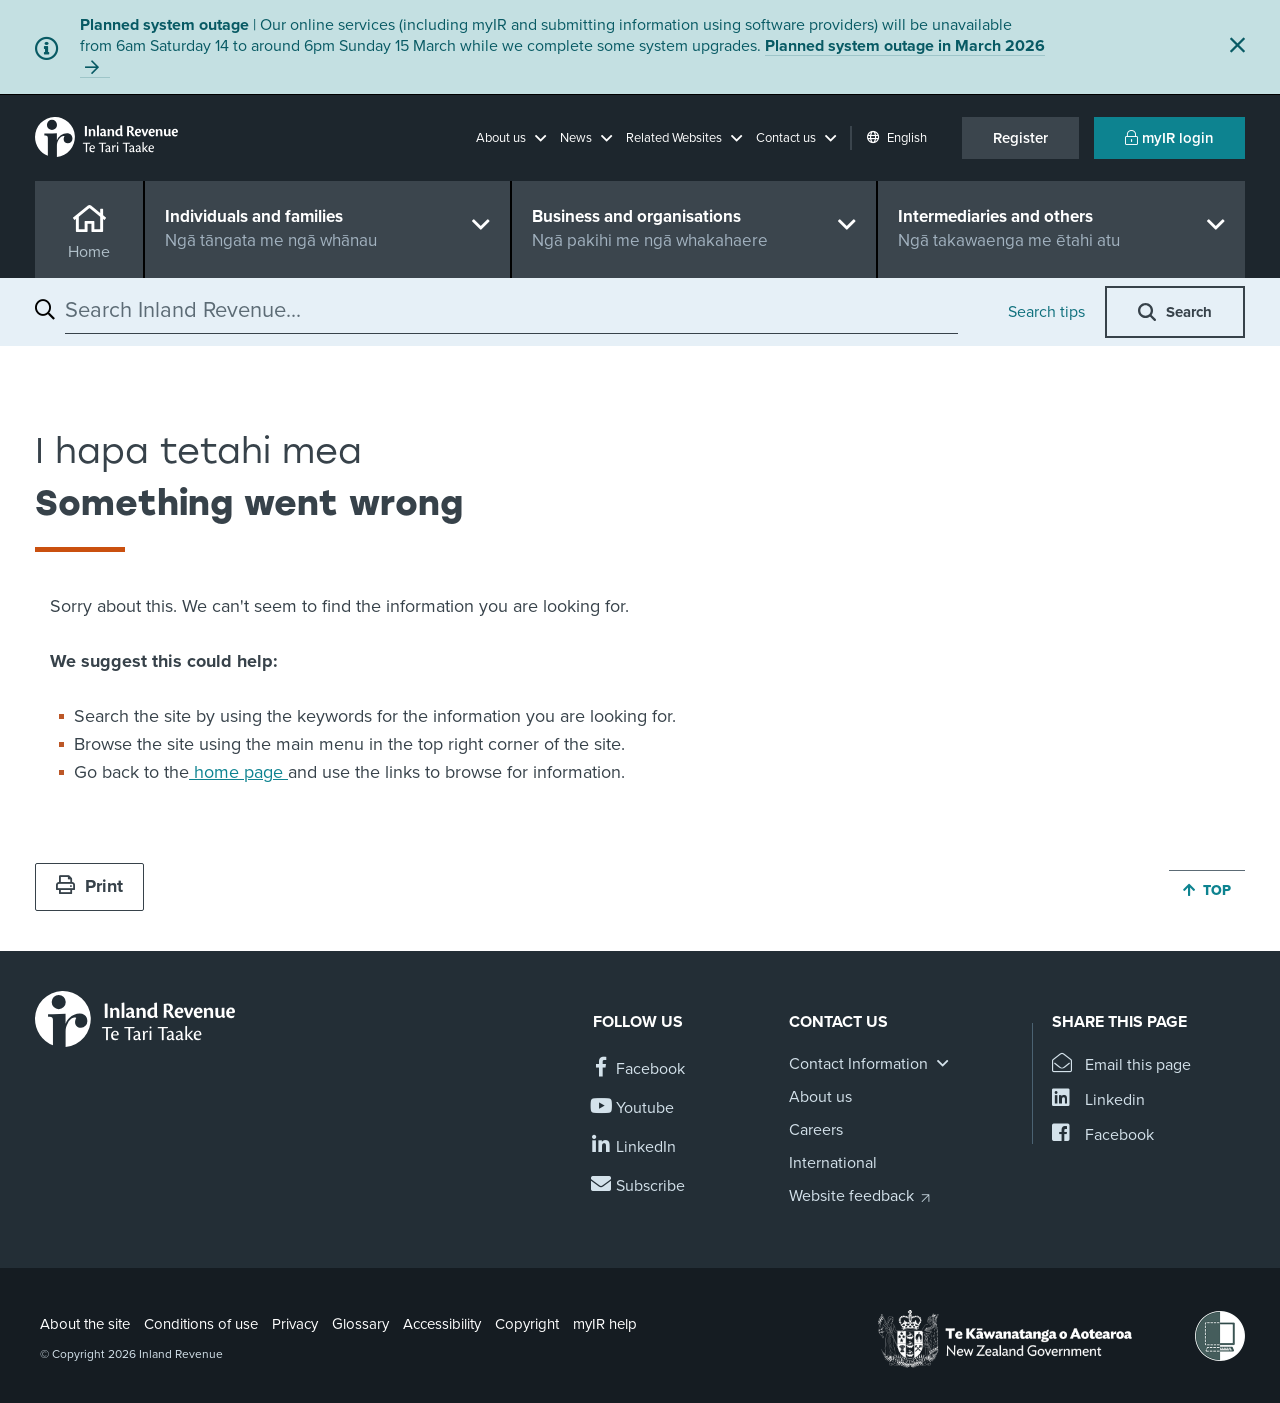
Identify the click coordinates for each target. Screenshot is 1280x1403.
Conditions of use (201, 1324)
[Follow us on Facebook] (639, 1069)
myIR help (605, 1324)
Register (1020, 138)
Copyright (527, 1324)
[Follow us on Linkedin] (634, 1147)
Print (89, 886)
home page (238, 772)
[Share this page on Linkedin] (1098, 1100)
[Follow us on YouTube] (633, 1108)
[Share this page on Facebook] (1103, 1135)
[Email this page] (1121, 1065)
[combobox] (511, 310)
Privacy (295, 1324)
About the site (85, 1324)
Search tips (1046, 312)
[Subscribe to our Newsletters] (639, 1186)
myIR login (1169, 138)
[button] (511, 138)
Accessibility (442, 1324)
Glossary (360, 1324)
